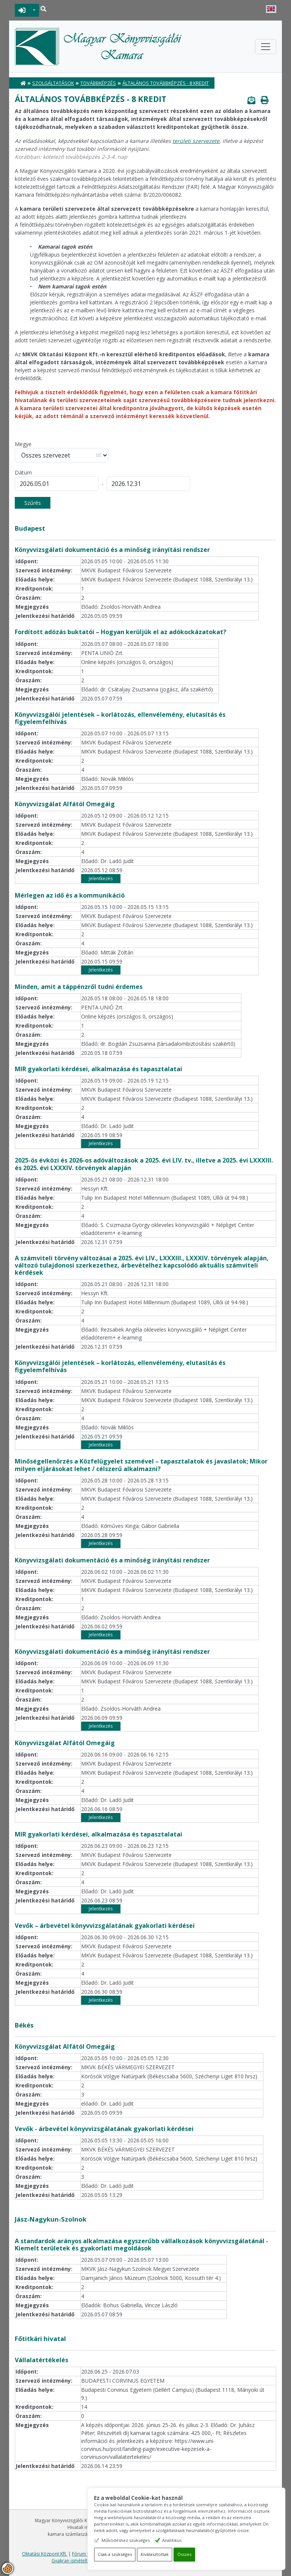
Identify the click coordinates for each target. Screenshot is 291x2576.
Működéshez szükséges (134, 2540)
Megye (23, 444)
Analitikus (179, 2540)
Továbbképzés (98, 83)
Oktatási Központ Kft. (44, 2554)
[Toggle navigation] (265, 46)
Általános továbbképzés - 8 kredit (165, 83)
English (271, 9)
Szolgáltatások (53, 83)
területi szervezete (195, 140)
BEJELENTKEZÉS (22, 10)
